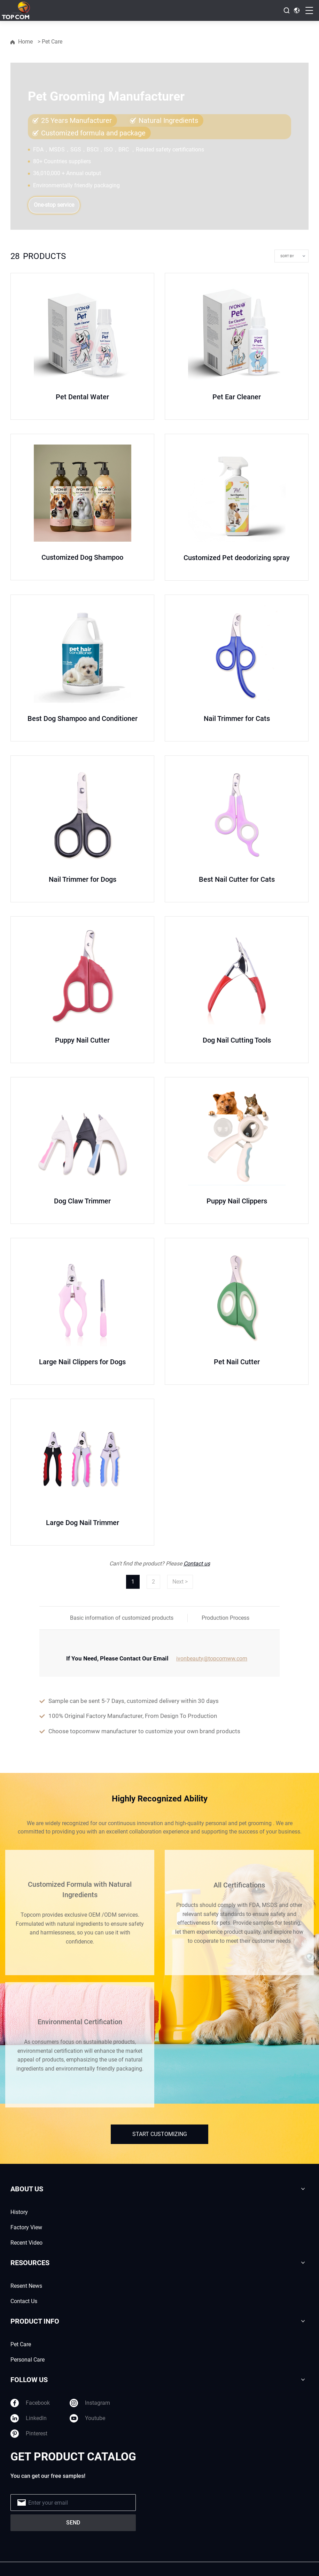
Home (25, 41)
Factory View (26, 2227)
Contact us (197, 1563)
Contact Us (23, 2301)
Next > (180, 1581)
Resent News (26, 2286)
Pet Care (20, 2344)
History (19, 2212)
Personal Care (27, 2359)
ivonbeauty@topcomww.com (211, 1658)
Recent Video (26, 2242)
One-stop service (54, 205)
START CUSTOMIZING (159, 2134)
